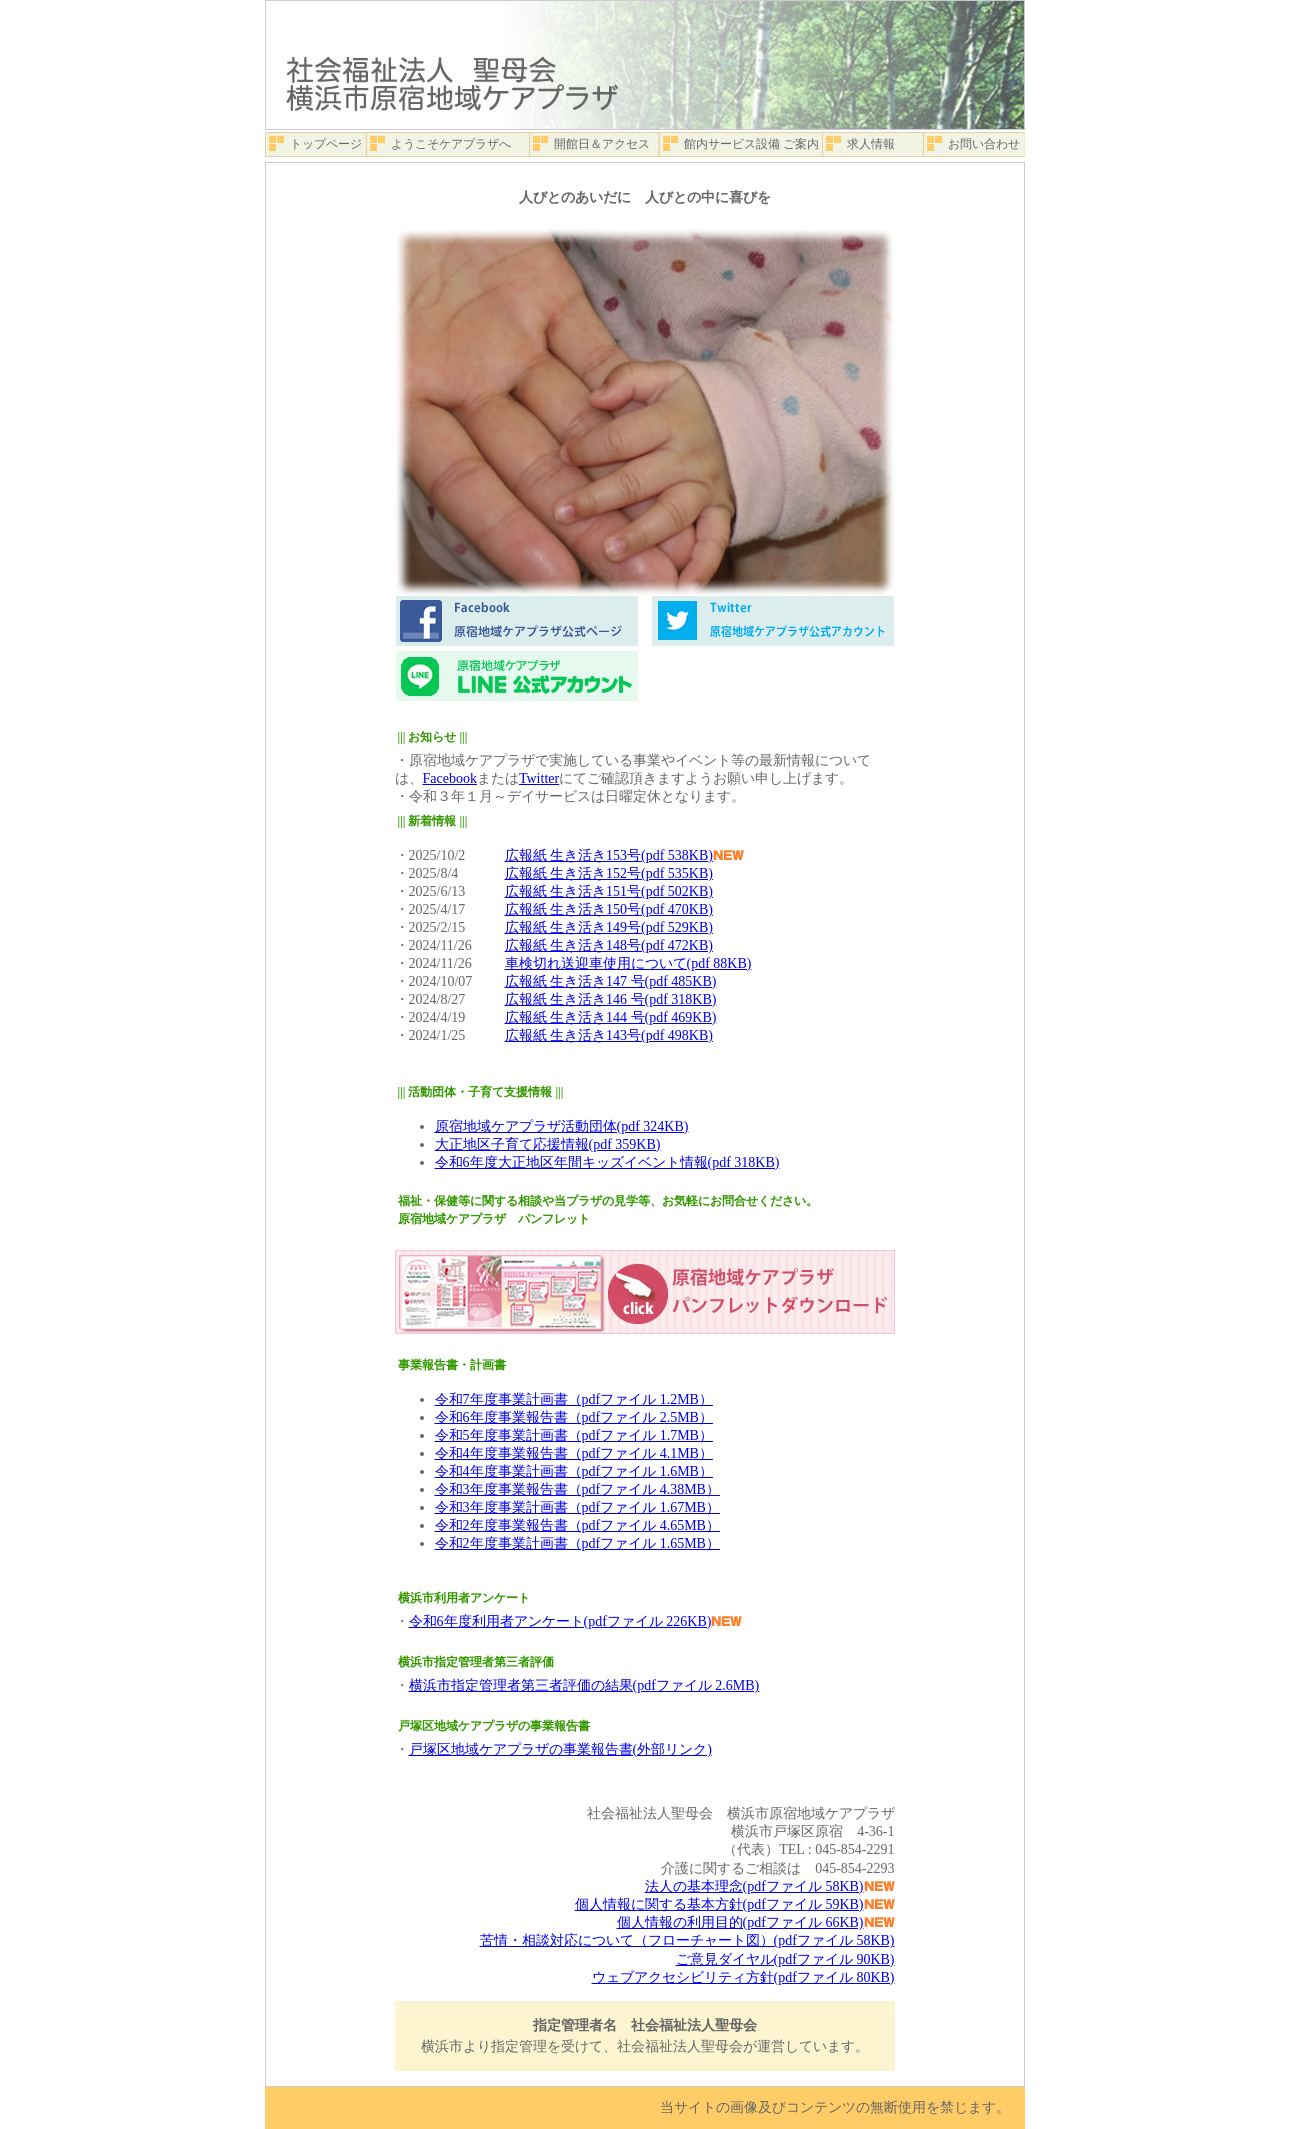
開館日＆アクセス (602, 144)
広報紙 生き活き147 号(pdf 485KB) (611, 981)
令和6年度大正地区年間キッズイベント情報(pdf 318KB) (607, 1162)
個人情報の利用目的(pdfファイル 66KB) (740, 1922)
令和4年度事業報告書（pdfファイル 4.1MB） (574, 1453)
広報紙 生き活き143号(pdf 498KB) (609, 1035)
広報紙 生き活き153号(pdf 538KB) (609, 855)
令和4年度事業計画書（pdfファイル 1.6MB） (574, 1471)
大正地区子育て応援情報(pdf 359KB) (548, 1144)
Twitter (539, 778)
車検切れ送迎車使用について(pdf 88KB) (628, 963)
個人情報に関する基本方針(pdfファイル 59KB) (719, 1904)
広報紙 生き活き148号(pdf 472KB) (609, 945)
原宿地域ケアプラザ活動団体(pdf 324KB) (562, 1126)
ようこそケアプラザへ (451, 144)
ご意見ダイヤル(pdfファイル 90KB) (785, 1959)
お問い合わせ (984, 144)
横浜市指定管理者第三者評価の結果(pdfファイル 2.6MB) (584, 1685)
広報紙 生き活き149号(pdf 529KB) (609, 927)
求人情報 (871, 144)
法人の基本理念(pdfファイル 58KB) (754, 1886)
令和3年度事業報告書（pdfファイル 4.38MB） (577, 1489)
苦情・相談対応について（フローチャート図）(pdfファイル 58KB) (687, 1940)
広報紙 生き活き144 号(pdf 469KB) (611, 1017)
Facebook (450, 778)
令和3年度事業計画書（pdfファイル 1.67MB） (577, 1507)
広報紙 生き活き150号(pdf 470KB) (609, 909)
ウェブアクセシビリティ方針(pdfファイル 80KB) (743, 1977)
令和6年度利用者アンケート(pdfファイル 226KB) (560, 1621)
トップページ (326, 144)
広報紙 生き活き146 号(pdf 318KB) (611, 999)
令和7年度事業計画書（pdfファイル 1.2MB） (574, 1399)
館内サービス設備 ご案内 (751, 144)
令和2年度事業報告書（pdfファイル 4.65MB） (577, 1525)
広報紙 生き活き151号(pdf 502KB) (609, 891)
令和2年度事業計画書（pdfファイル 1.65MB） (577, 1543)
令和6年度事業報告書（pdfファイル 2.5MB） (574, 1417)
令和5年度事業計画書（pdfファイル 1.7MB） (574, 1435)
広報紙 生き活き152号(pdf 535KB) (609, 873)
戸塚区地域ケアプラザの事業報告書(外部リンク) (560, 1749)
